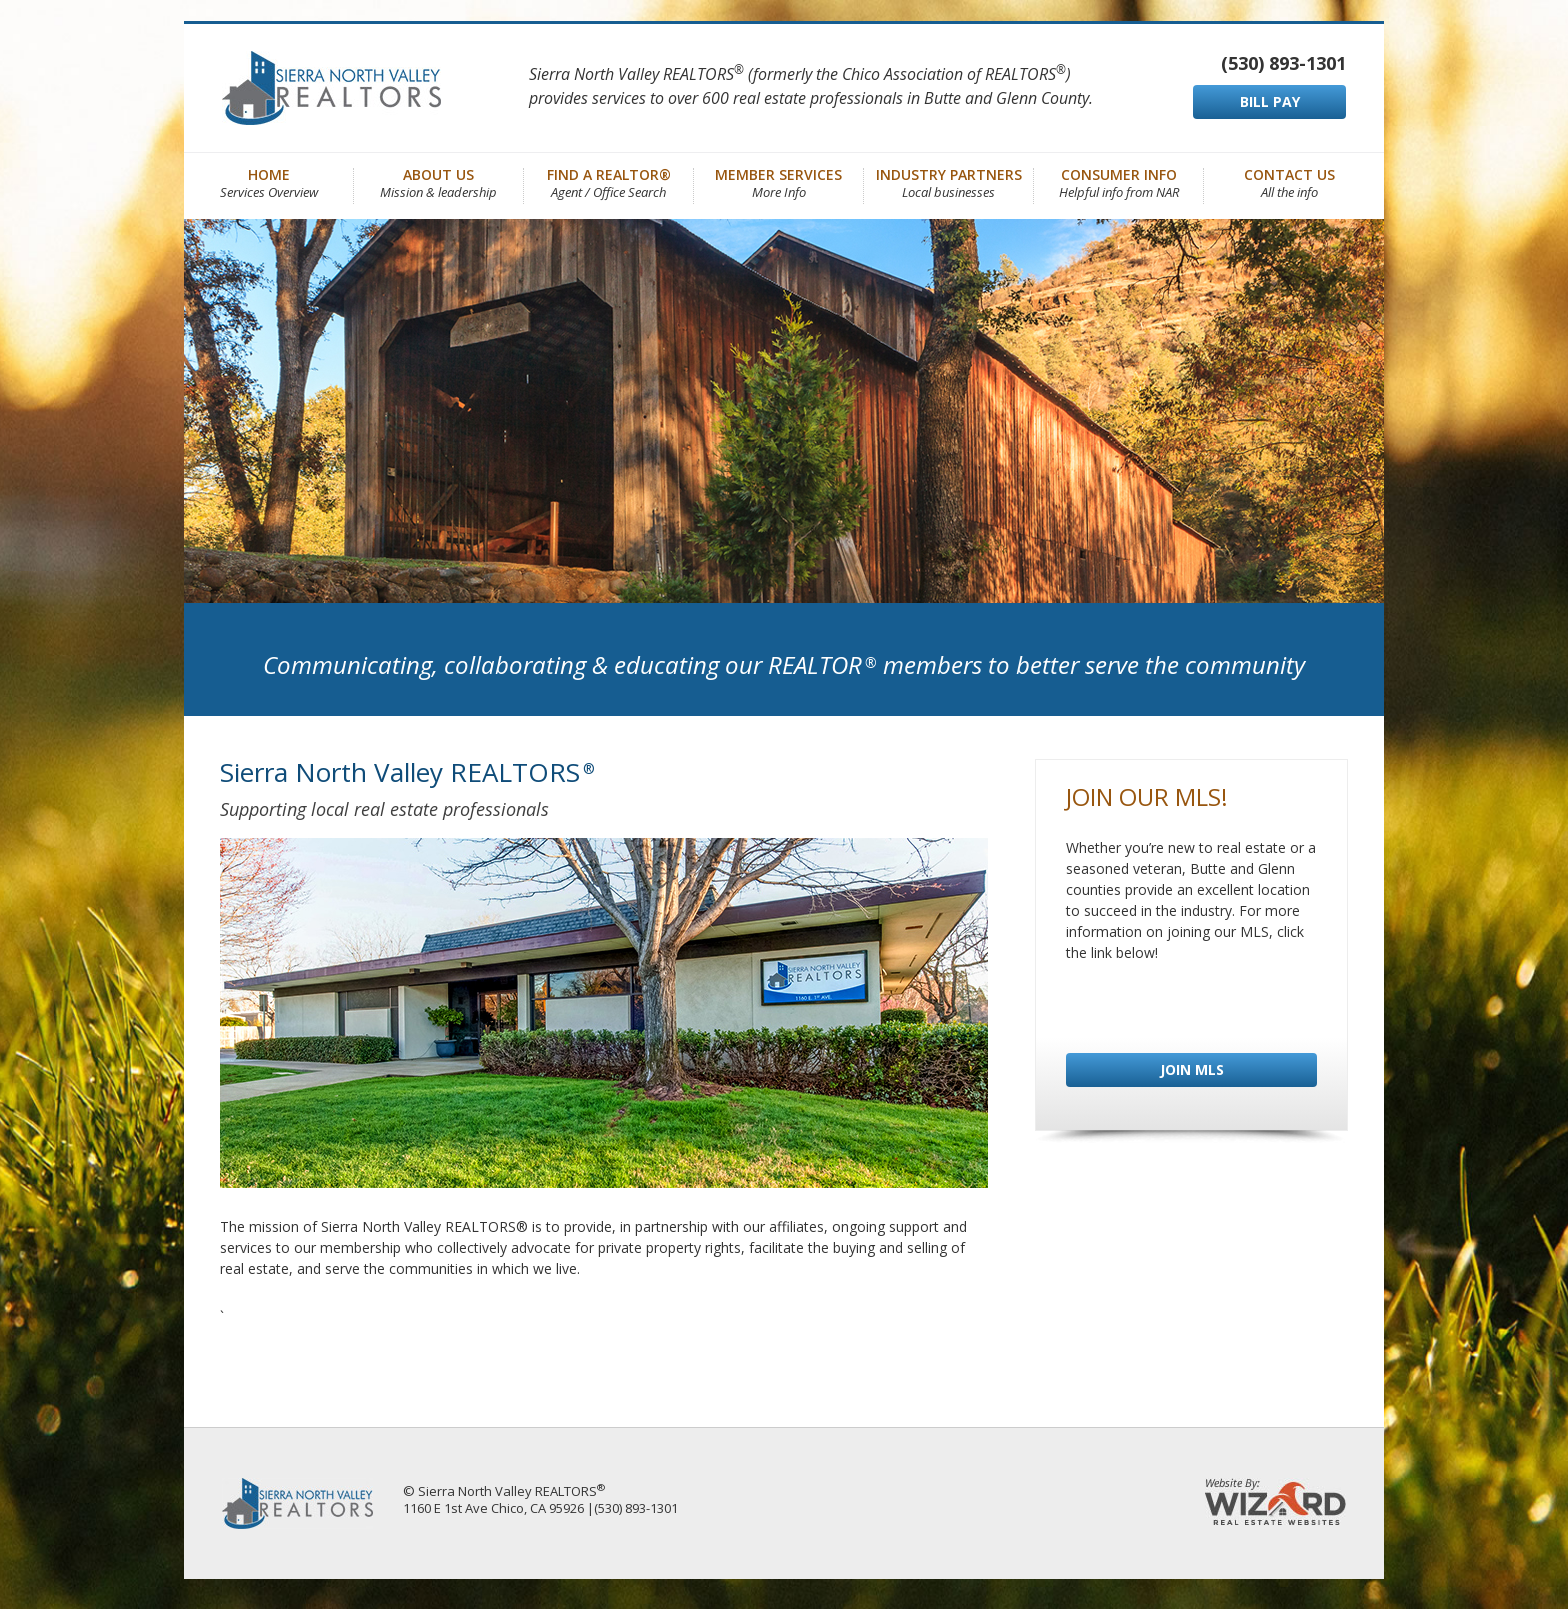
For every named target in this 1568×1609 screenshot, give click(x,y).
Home (269, 182)
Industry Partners (949, 182)
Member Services (778, 182)
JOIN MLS (1192, 1069)
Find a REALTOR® (609, 182)
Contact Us (1289, 182)
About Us (438, 182)
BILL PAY (1270, 101)
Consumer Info (1119, 182)
